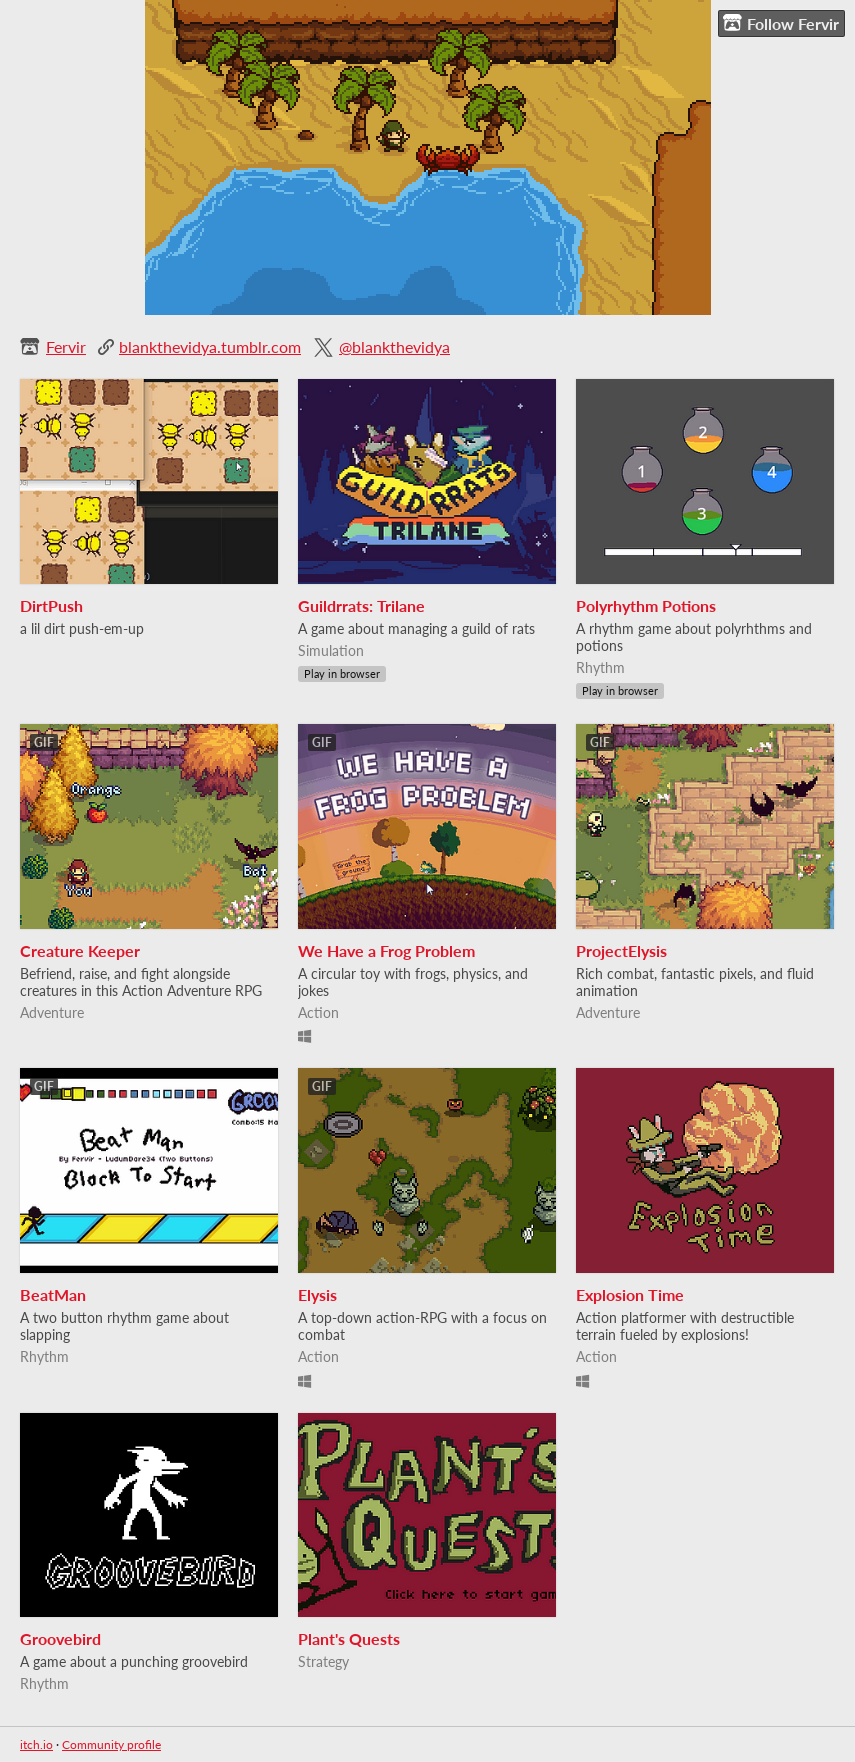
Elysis (317, 1294)
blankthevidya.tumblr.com (210, 346)
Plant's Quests (349, 1638)
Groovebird (60, 1638)
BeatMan (53, 1294)
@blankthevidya (394, 346)
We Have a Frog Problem (386, 950)
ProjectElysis (621, 950)
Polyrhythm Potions (646, 605)
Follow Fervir (781, 23)
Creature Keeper (80, 950)
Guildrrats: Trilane (361, 605)
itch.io (36, 1744)
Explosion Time (630, 1294)
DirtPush (51, 605)
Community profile (111, 1744)
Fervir (66, 346)
